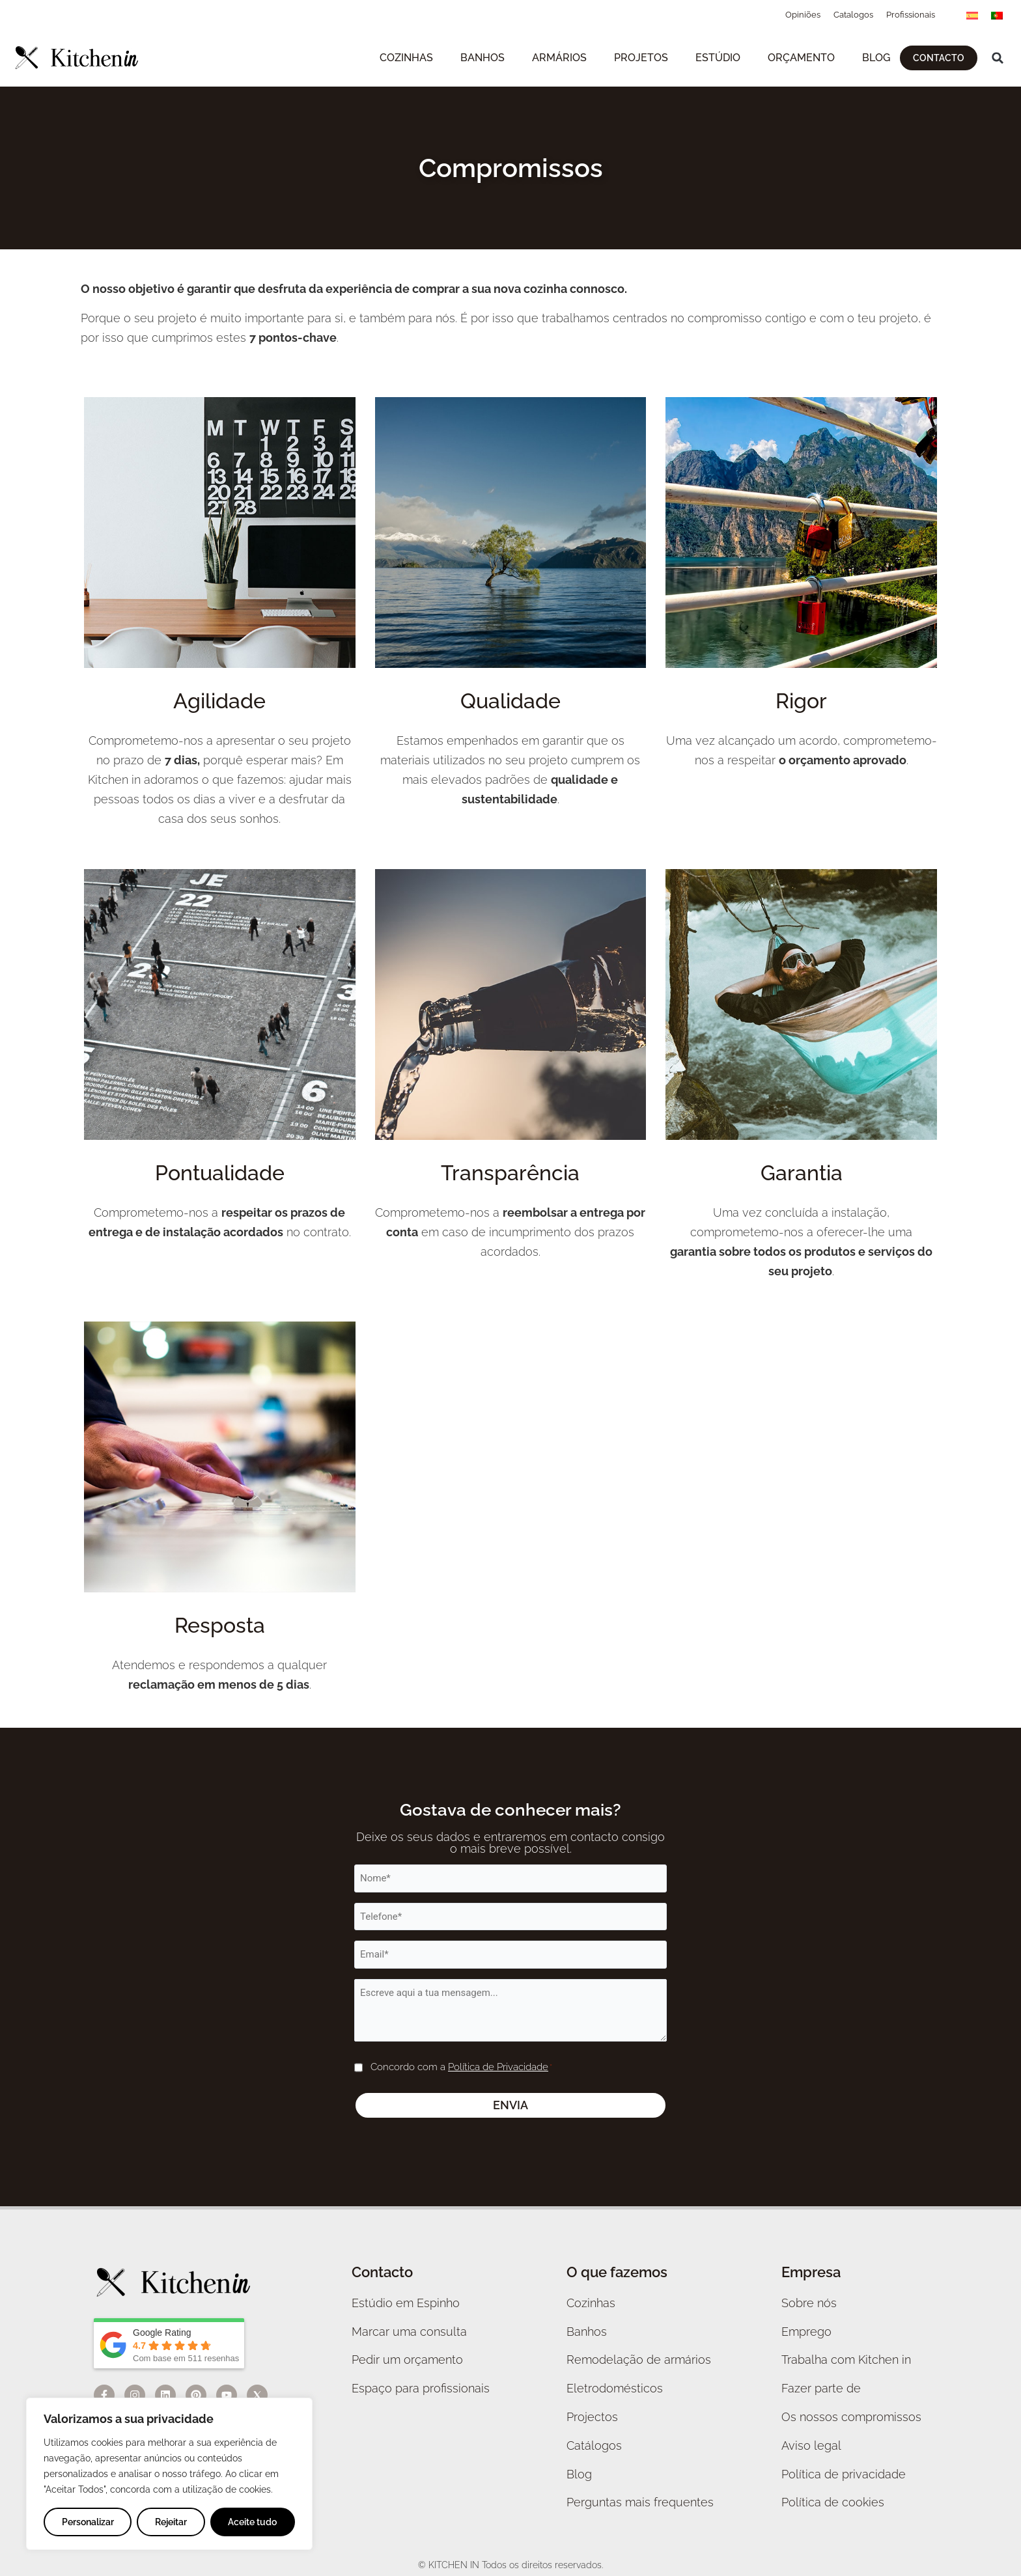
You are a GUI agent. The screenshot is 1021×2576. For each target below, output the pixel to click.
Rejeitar (171, 2522)
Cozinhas (406, 57)
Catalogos (853, 15)
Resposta (220, 1625)
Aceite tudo (252, 2522)
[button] (997, 58)
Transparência (510, 1173)
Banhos (482, 57)
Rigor (801, 701)
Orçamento (801, 57)
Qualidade (510, 701)
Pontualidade (220, 1173)
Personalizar (88, 2522)
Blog (876, 57)
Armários (559, 57)
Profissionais (910, 15)
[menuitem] (972, 15)
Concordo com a (461, 2067)
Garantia (802, 1173)
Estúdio (717, 57)
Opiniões (802, 15)
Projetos (641, 57)
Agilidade (219, 701)
